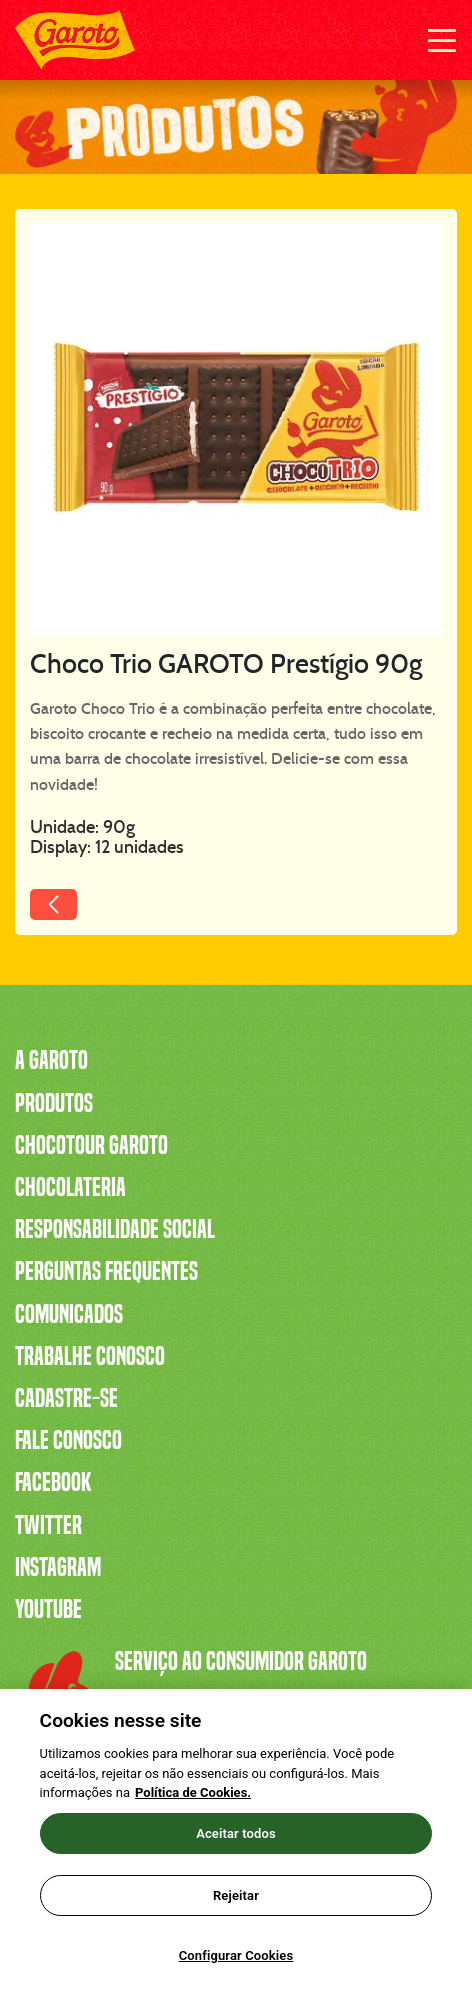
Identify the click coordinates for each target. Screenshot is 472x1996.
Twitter (48, 1525)
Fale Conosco (68, 1440)
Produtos (54, 1103)
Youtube (48, 1609)
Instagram (58, 1567)
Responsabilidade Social (115, 1229)
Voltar (100, 913)
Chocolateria (70, 1187)
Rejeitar (236, 1895)
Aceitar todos (236, 1833)
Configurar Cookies (236, 1955)
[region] (236, 1842)
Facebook (53, 1482)
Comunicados (69, 1314)
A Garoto (51, 1060)
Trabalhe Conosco (90, 1356)
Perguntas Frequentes (106, 1271)
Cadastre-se (66, 1398)
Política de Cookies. (193, 1792)
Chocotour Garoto (91, 1145)
